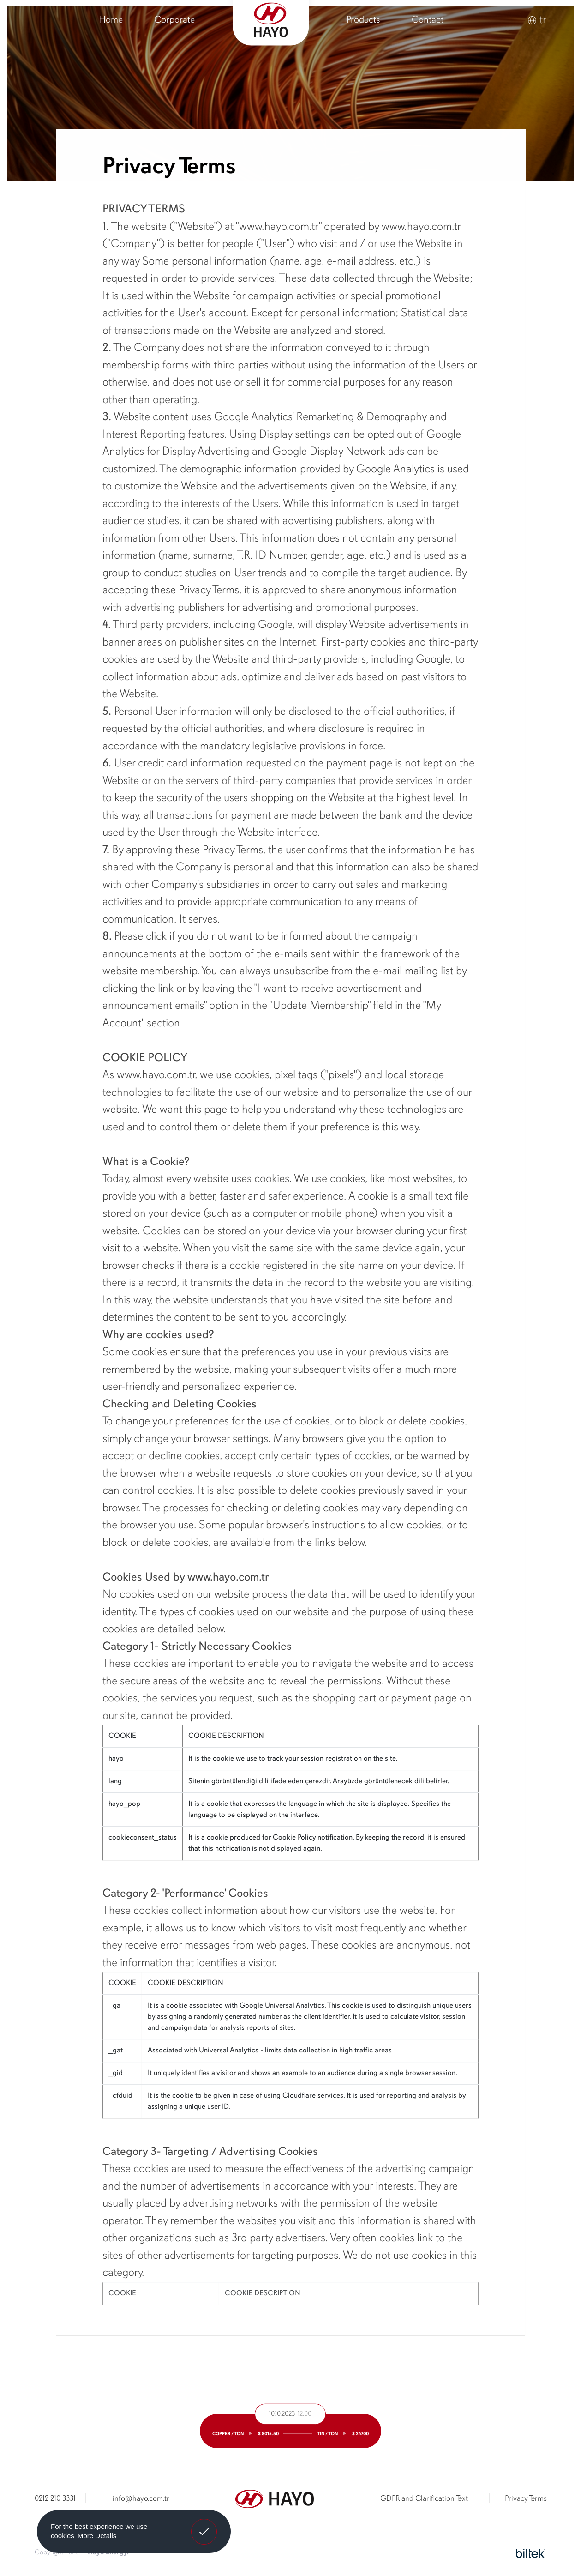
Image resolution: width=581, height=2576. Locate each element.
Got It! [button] (204, 2524)
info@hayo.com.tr (141, 2499)
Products (363, 20)
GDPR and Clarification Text (424, 2499)
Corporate (174, 20)
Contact (427, 20)
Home (111, 20)
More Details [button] (97, 2536)
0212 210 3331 (55, 2499)
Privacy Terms (526, 2499)
